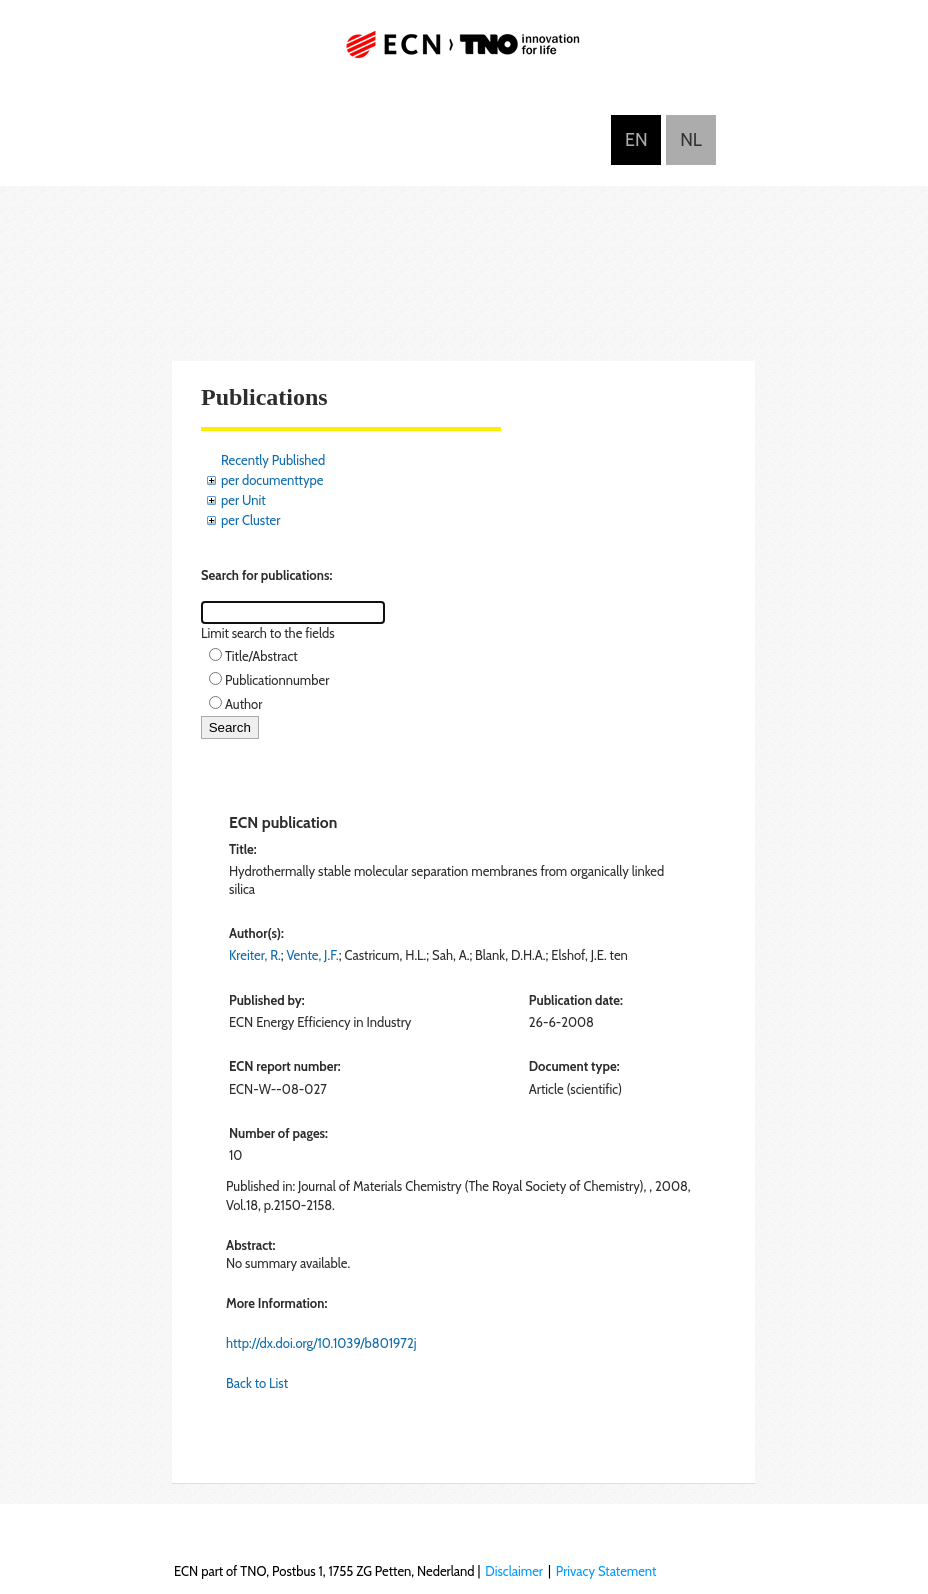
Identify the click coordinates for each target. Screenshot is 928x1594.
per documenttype (272, 480)
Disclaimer (514, 1571)
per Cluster (250, 520)
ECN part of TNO (464, 52)
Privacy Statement (606, 1571)
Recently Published (273, 460)
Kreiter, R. (255, 955)
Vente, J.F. (312, 955)
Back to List (257, 1383)
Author (243, 704)
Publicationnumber (277, 680)
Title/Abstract (261, 656)
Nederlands (691, 140)
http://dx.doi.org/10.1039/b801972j (321, 1343)
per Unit (243, 500)
